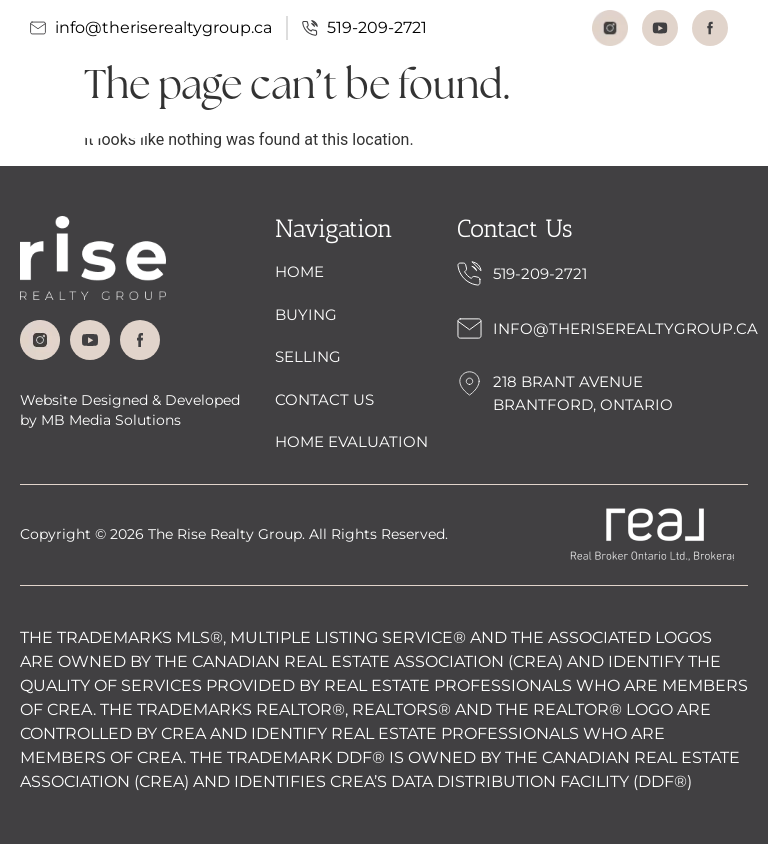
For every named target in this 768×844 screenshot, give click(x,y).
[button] (721, 120)
